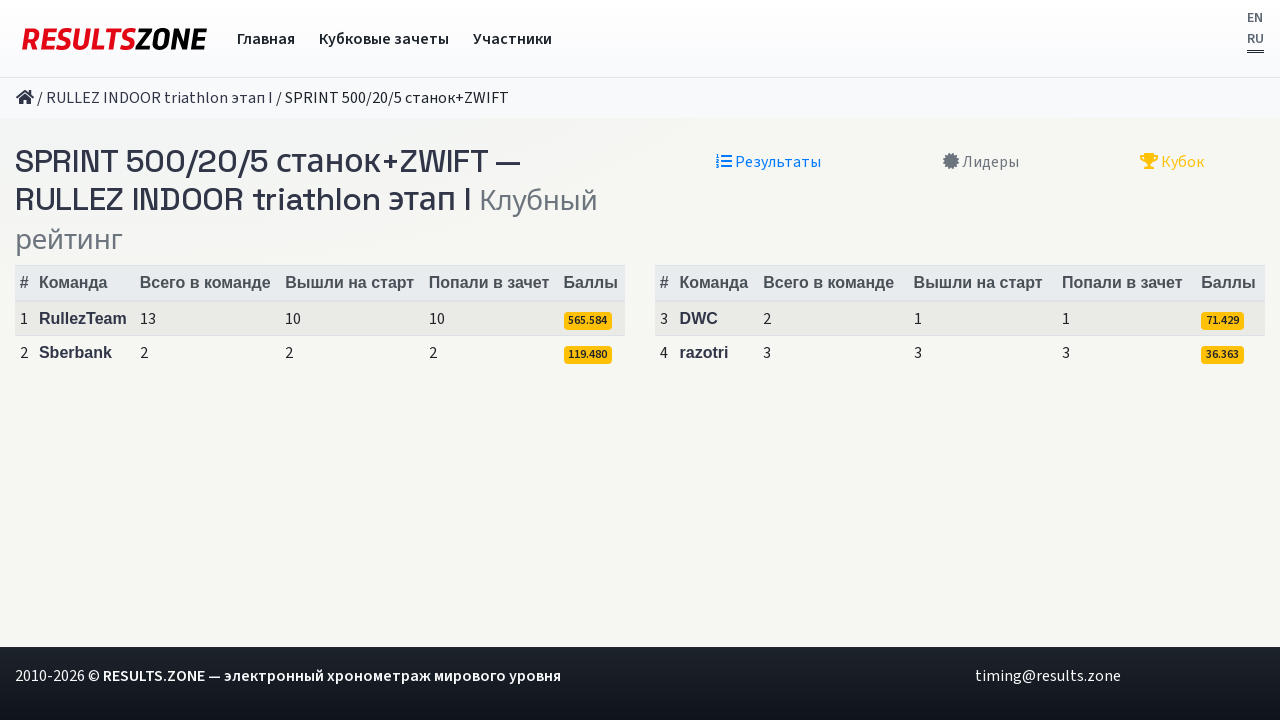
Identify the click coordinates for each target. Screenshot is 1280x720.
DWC (699, 318)
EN (1255, 18)
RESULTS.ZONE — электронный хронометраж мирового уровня (332, 676)
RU (1255, 39)
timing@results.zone (1048, 676)
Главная (266, 39)
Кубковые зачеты (384, 39)
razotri (704, 352)
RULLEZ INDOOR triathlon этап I (159, 98)
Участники (512, 39)
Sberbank (75, 352)
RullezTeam (83, 318)
